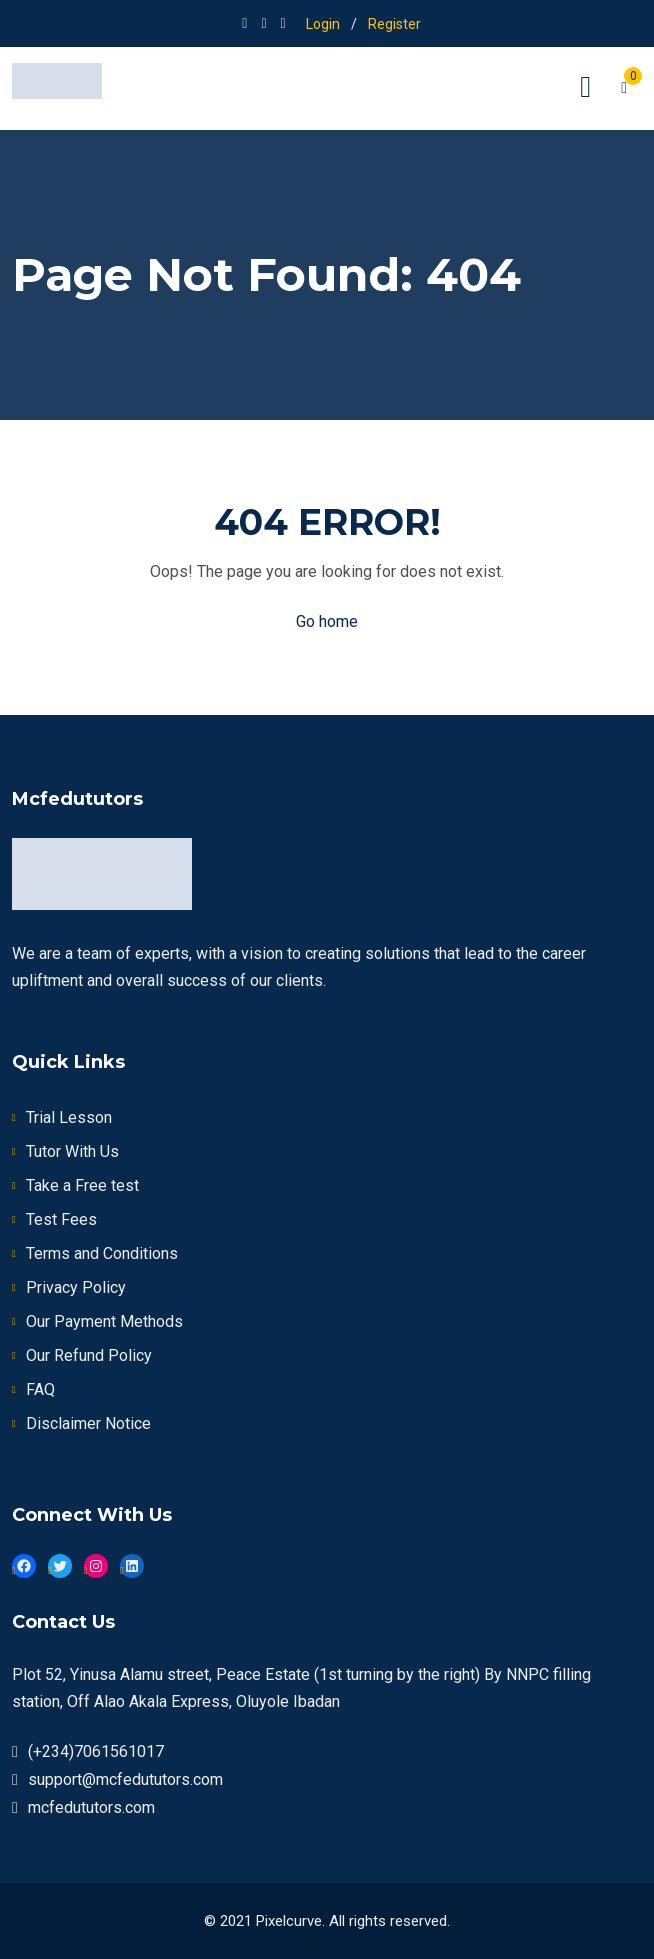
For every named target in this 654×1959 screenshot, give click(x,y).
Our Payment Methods (104, 1321)
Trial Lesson (69, 1117)
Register (394, 24)
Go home (327, 621)
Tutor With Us (72, 1151)
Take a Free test (82, 1185)
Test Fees (61, 1219)
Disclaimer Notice (88, 1423)
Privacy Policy (76, 1287)
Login (323, 24)
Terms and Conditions (102, 1253)
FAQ (40, 1389)
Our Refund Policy (89, 1355)
